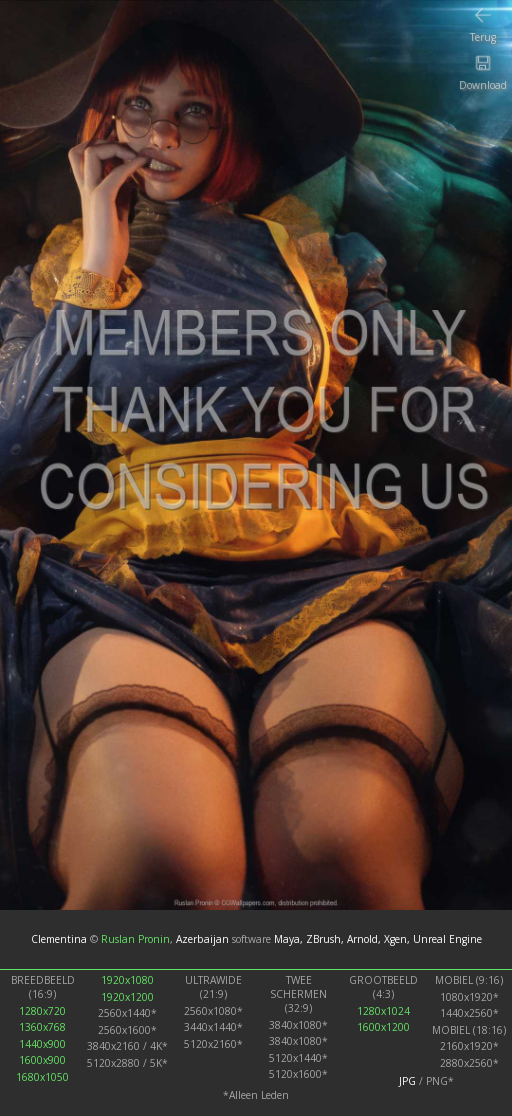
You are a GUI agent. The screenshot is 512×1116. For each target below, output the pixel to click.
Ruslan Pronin (135, 939)
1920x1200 (127, 997)
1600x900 (42, 1060)
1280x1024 (383, 1011)
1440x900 (42, 1044)
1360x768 (42, 1027)
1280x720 (42, 1011)
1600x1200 (383, 1027)
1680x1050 (42, 1077)
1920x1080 (127, 980)
